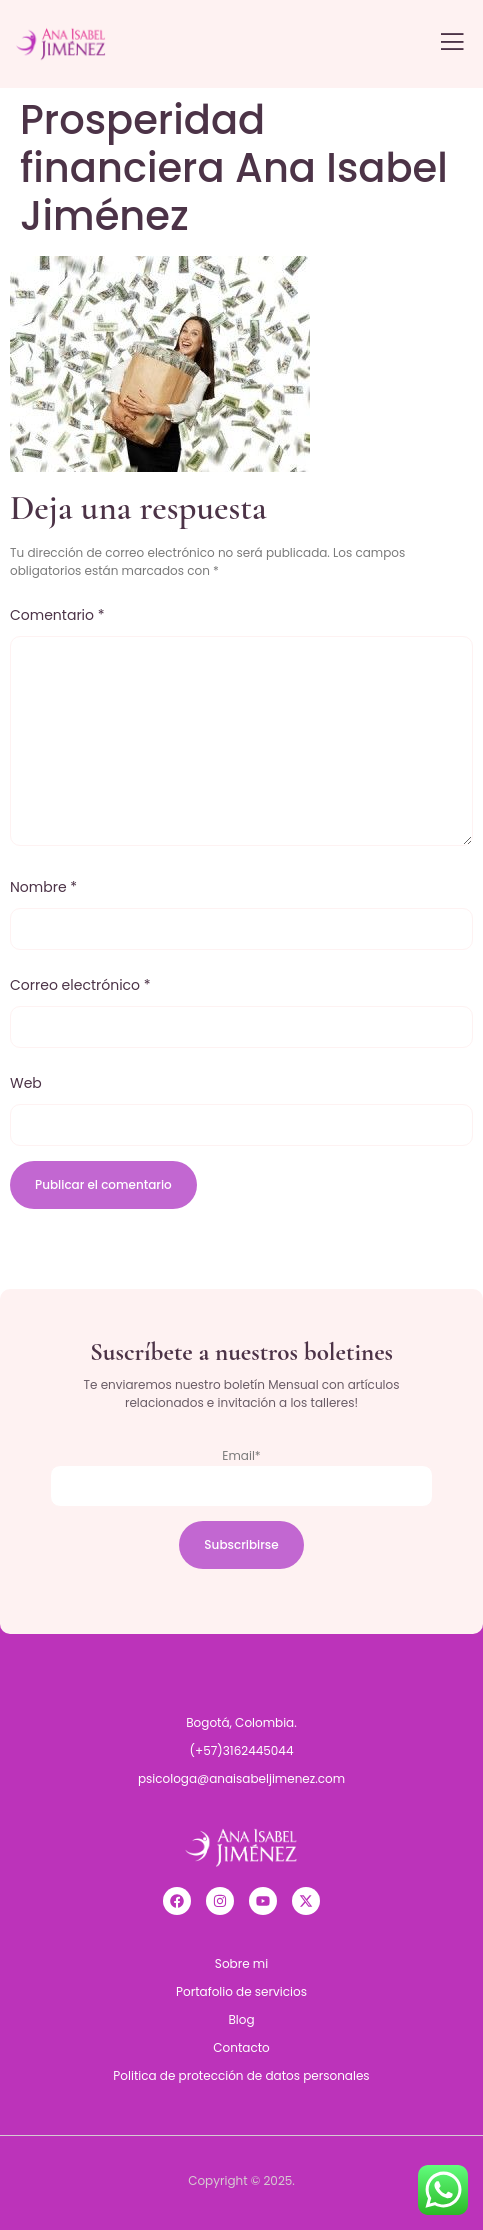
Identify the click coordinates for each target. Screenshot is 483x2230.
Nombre (43, 887)
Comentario (57, 615)
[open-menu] (452, 43)
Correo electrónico (80, 985)
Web (26, 1083)
